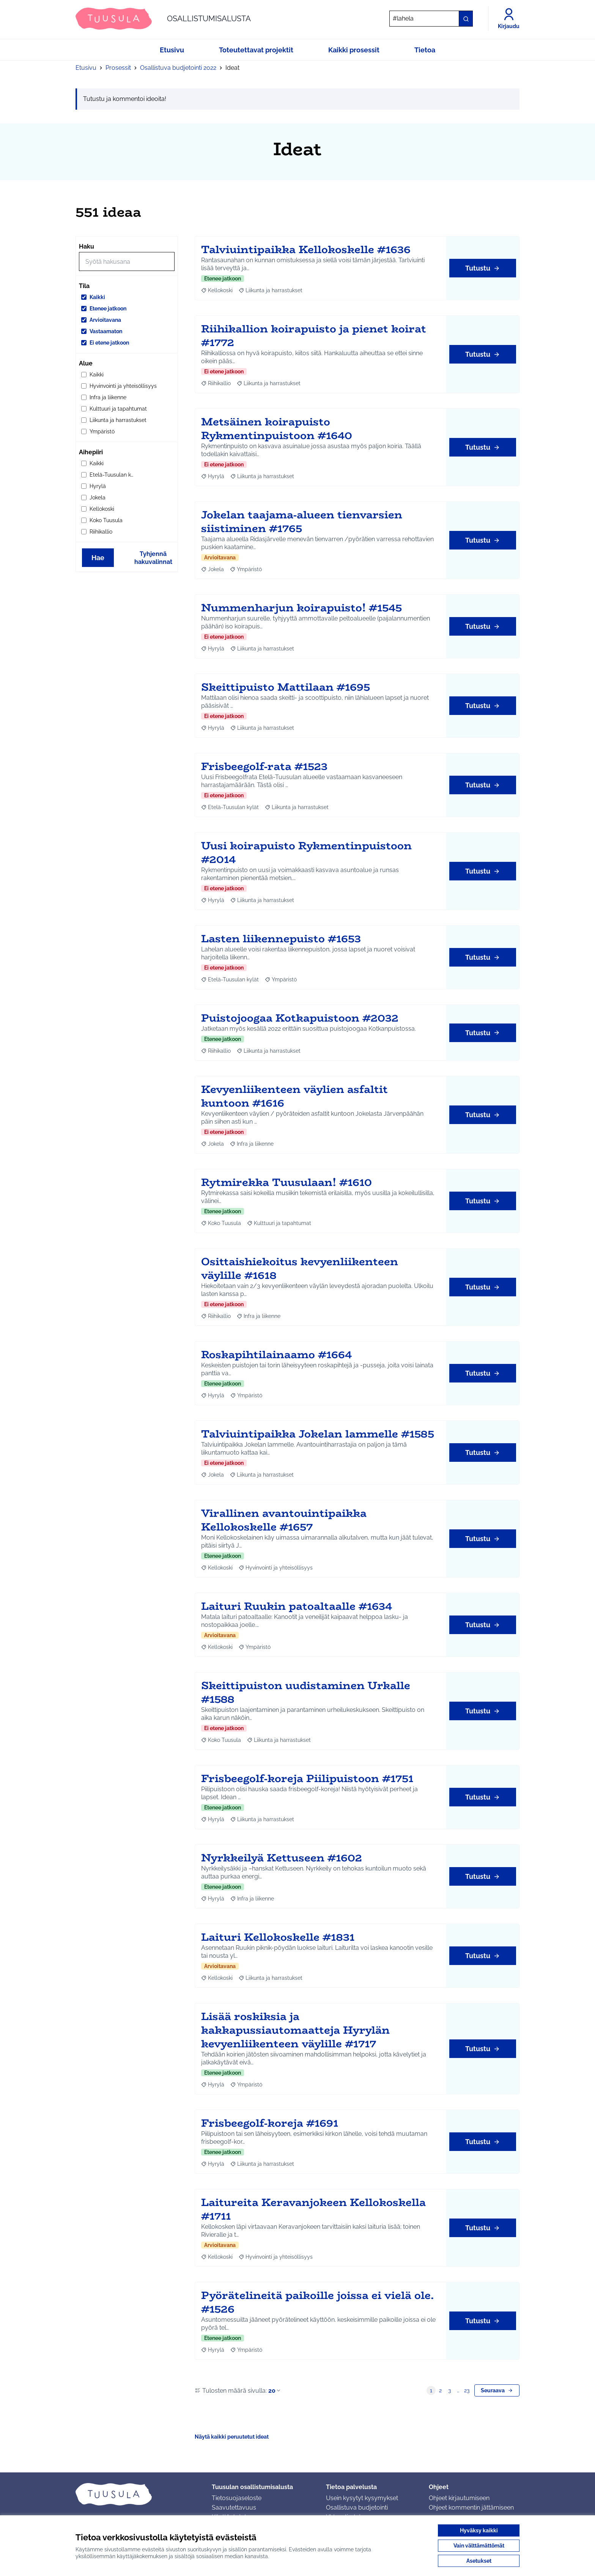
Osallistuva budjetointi (357, 2507)
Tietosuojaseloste (236, 2498)
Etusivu (86, 67)
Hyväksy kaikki (479, 2530)
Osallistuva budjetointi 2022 (178, 67)
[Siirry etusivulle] (163, 19)
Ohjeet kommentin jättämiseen (471, 2507)
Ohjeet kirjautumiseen (459, 2498)
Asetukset (478, 2561)
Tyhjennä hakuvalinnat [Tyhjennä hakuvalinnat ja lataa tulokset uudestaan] (153, 557)
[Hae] (431, 18)
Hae (97, 558)
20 (275, 2390)
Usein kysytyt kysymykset (362, 2498)
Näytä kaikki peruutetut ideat (232, 2437)
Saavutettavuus (234, 2507)
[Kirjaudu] (508, 18)
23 (466, 2390)
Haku (86, 246)
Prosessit (118, 67)
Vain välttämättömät (478, 2546)
